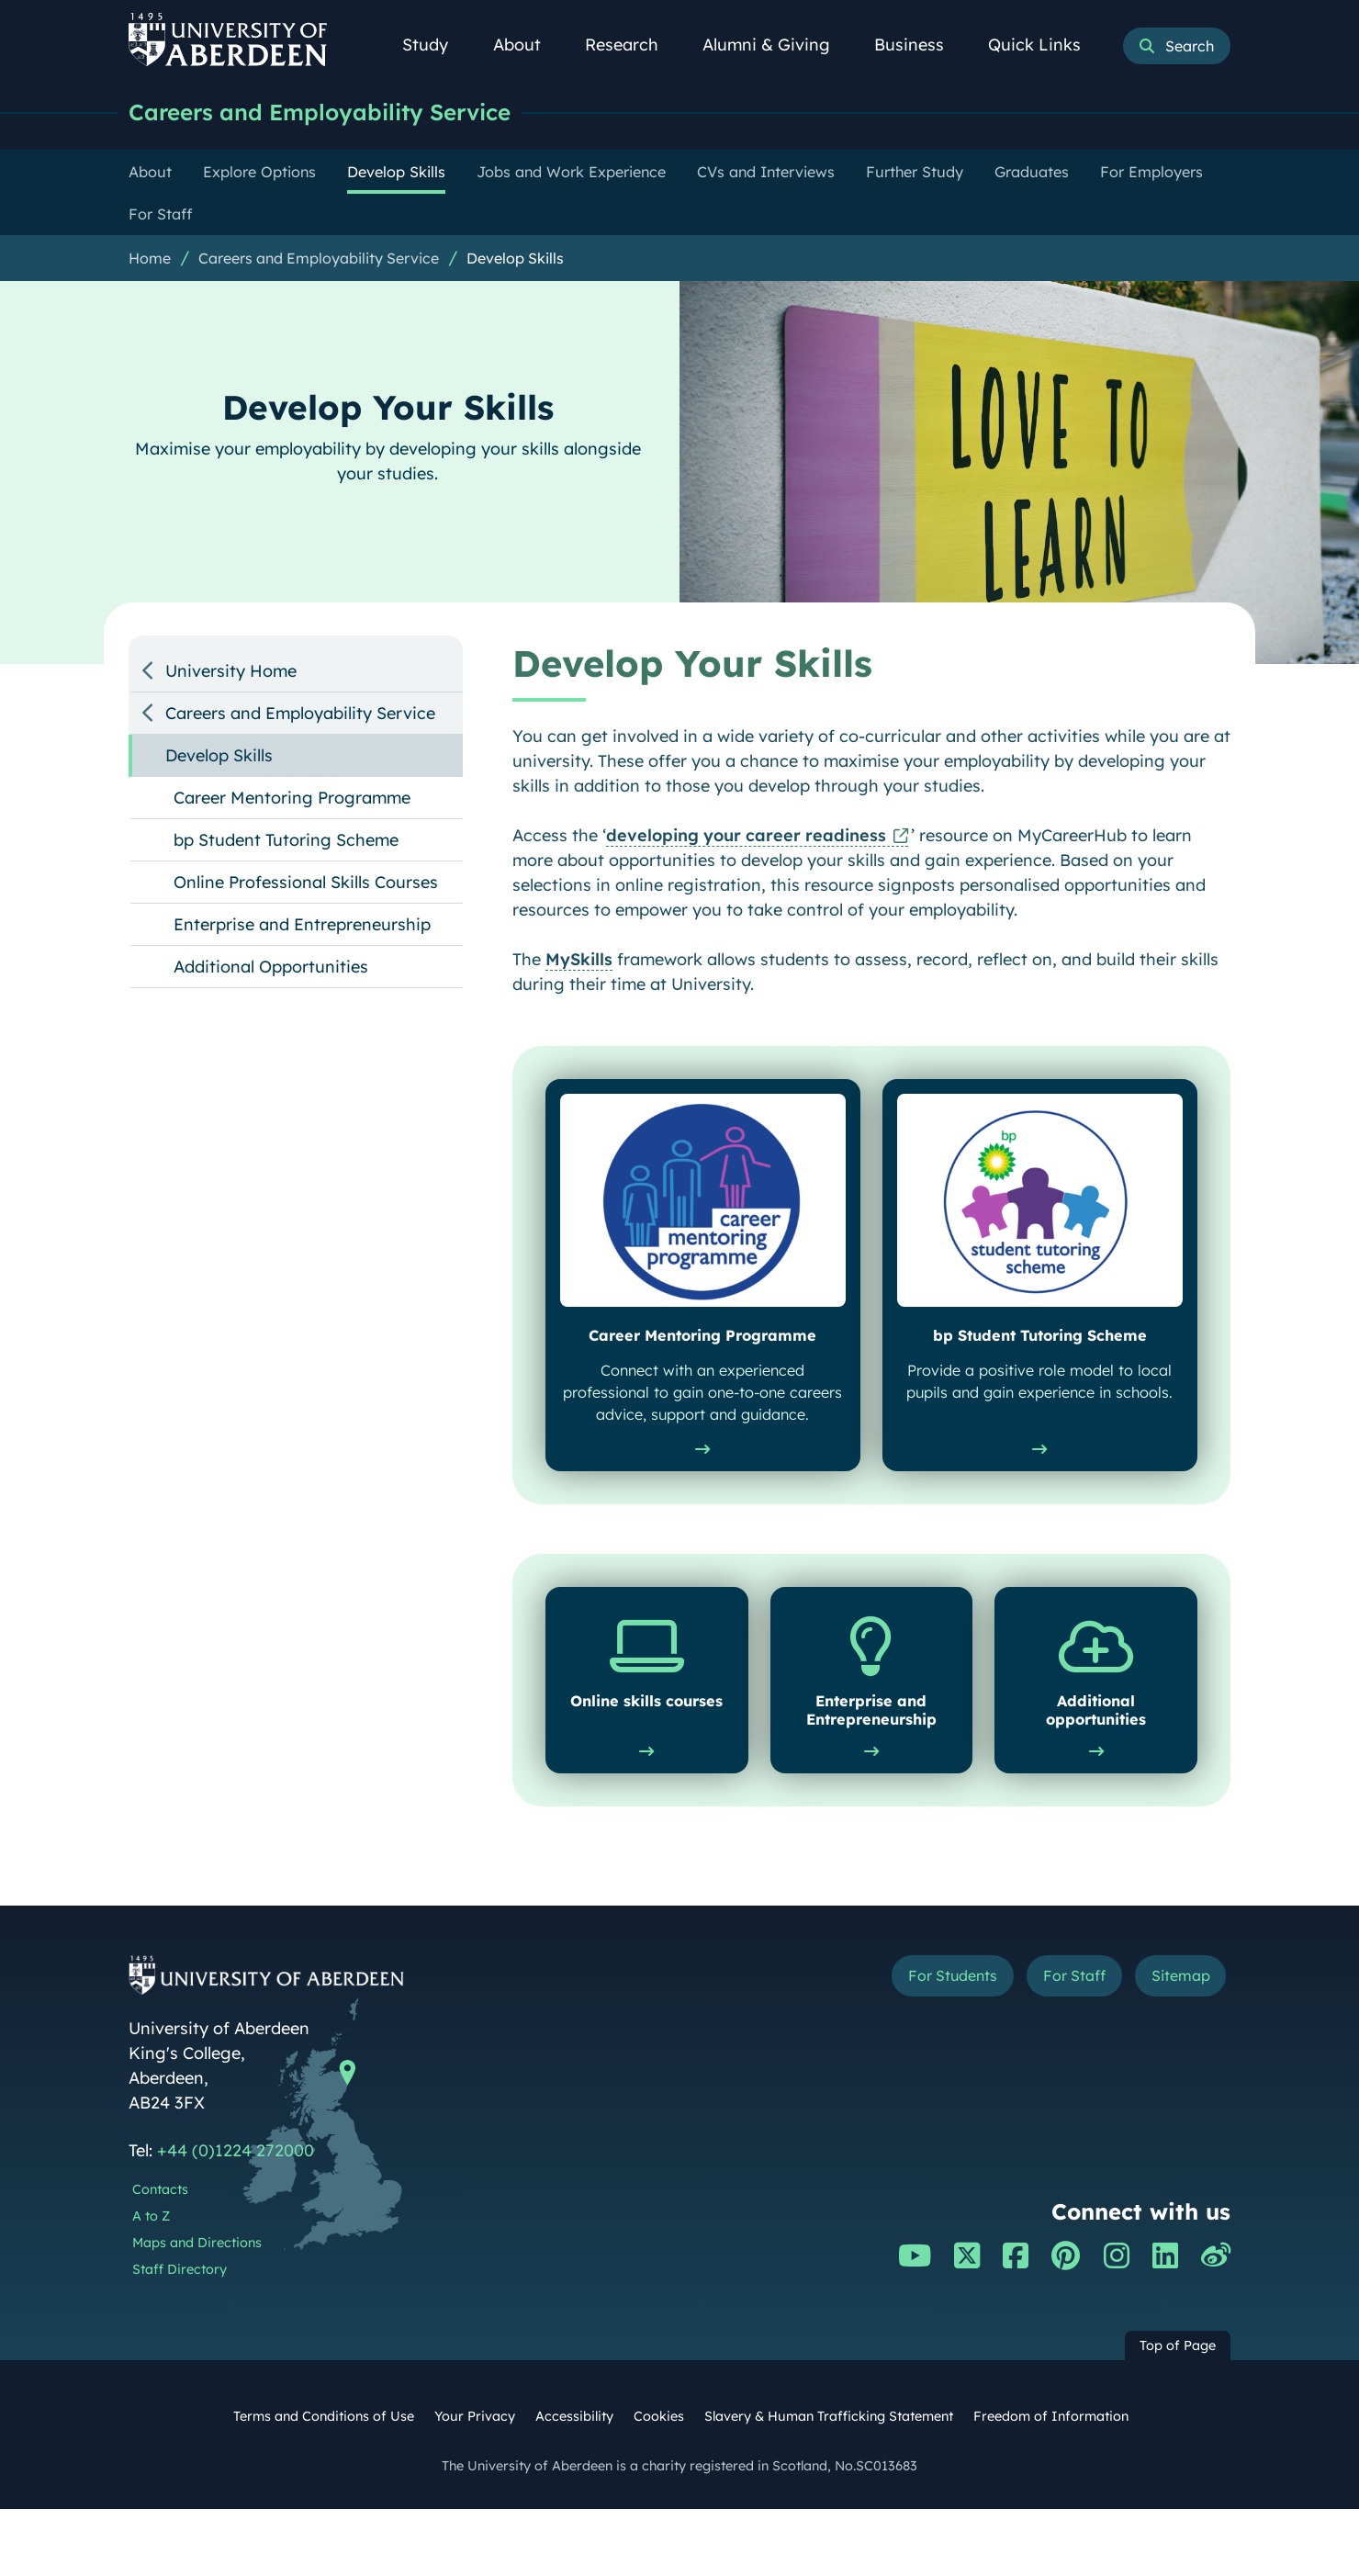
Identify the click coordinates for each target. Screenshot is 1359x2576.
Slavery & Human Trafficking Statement (828, 2483)
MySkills (578, 960)
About (527, 44)
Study (435, 44)
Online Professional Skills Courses (306, 883)
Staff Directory (179, 2335)
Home (150, 259)
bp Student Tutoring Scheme (286, 840)
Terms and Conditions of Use (323, 2483)
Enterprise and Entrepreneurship (302, 925)
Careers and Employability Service (329, 112)
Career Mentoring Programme (292, 798)
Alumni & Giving (776, 44)
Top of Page (1178, 2412)
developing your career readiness (746, 836)
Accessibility (574, 2483)
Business (919, 44)
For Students (921, 2044)
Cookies (659, 2483)
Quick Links (1044, 44)
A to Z (151, 2282)
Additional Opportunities (271, 967)
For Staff (1057, 2044)
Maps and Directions (197, 2308)
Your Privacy (474, 2483)
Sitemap (1174, 2044)
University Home (231, 671)
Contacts (160, 2256)
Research (632, 44)
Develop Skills (515, 259)
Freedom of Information (1051, 2483)
